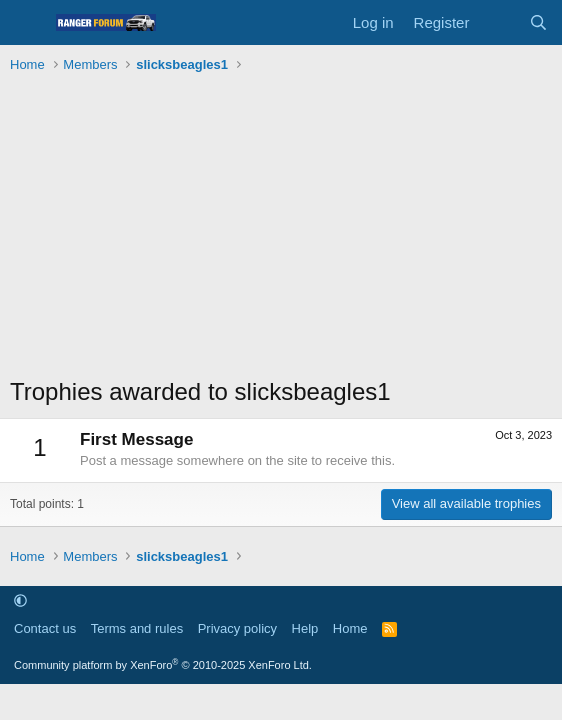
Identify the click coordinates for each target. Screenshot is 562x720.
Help (305, 628)
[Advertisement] (281, 230)
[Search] (538, 22)
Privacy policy (237, 628)
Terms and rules (137, 628)
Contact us (45, 628)
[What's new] (498, 22)
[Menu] (27, 23)
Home (350, 628)
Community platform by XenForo (163, 665)
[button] (20, 600)
